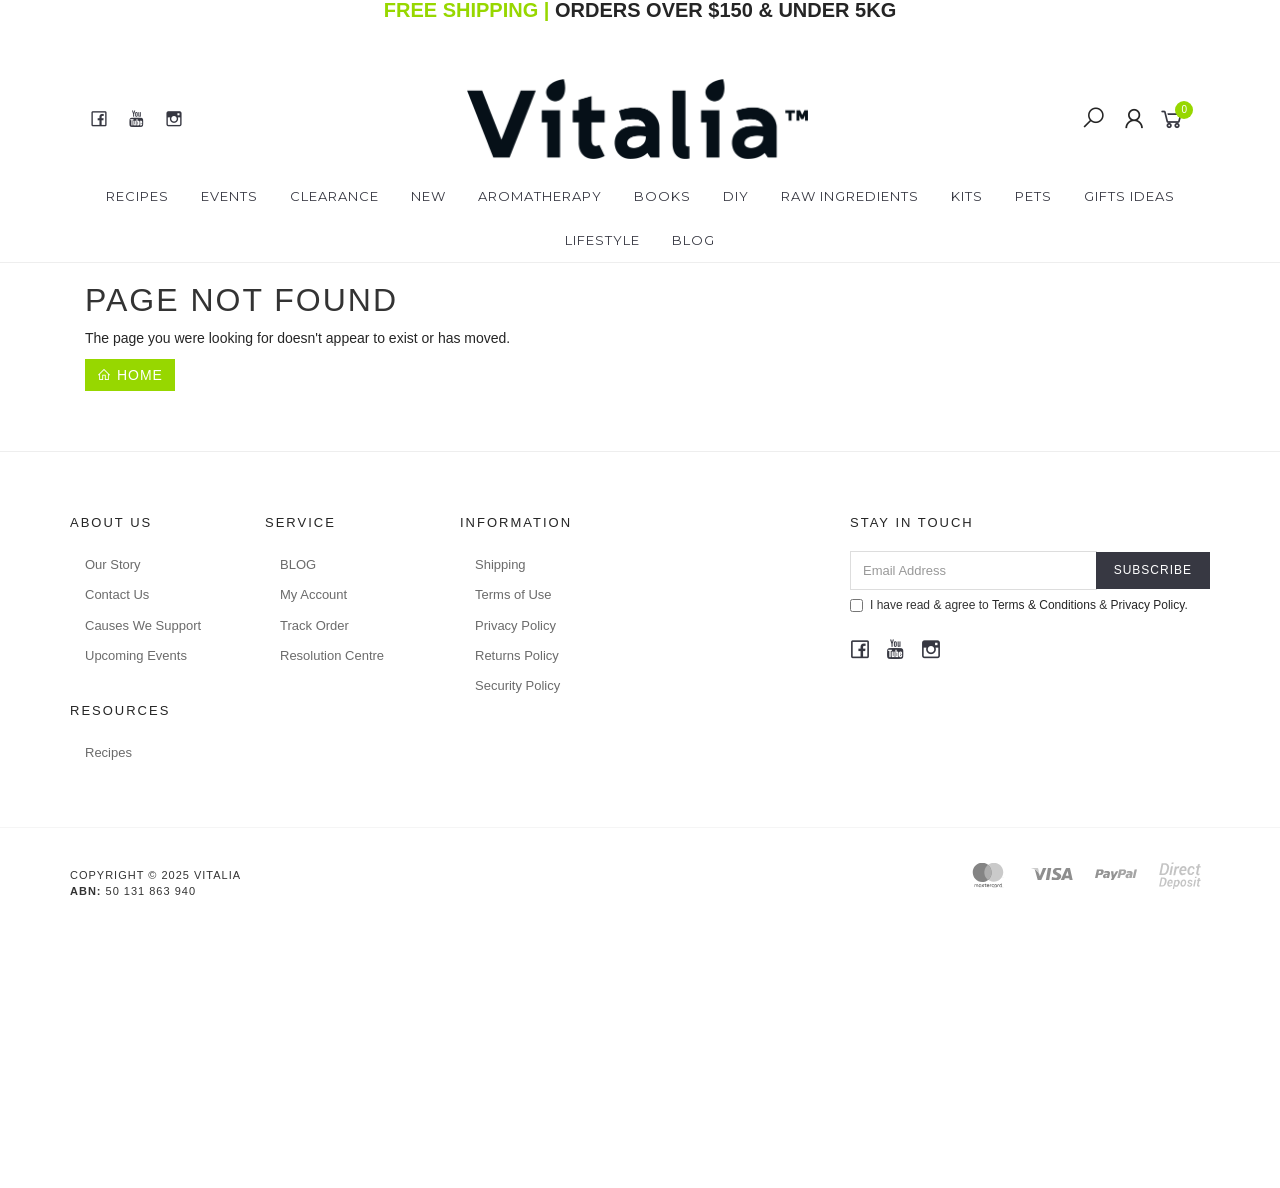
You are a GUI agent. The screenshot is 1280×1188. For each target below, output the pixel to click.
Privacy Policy (515, 625)
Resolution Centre (332, 655)
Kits (967, 196)
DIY (736, 196)
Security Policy (517, 685)
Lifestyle (602, 240)
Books (662, 196)
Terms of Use (513, 594)
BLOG (298, 564)
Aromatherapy (540, 196)
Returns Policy (517, 655)
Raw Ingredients (850, 196)
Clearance (334, 196)
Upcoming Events (136, 655)
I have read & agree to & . (1019, 605)
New (428, 196)
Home (130, 375)
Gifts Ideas (1129, 196)
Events (229, 196)
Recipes (137, 196)
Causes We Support (143, 625)
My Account (313, 594)
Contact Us (117, 594)
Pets (1033, 196)
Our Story (113, 564)
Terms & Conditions (1044, 605)
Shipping (500, 564)
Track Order (314, 625)
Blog (693, 240)
